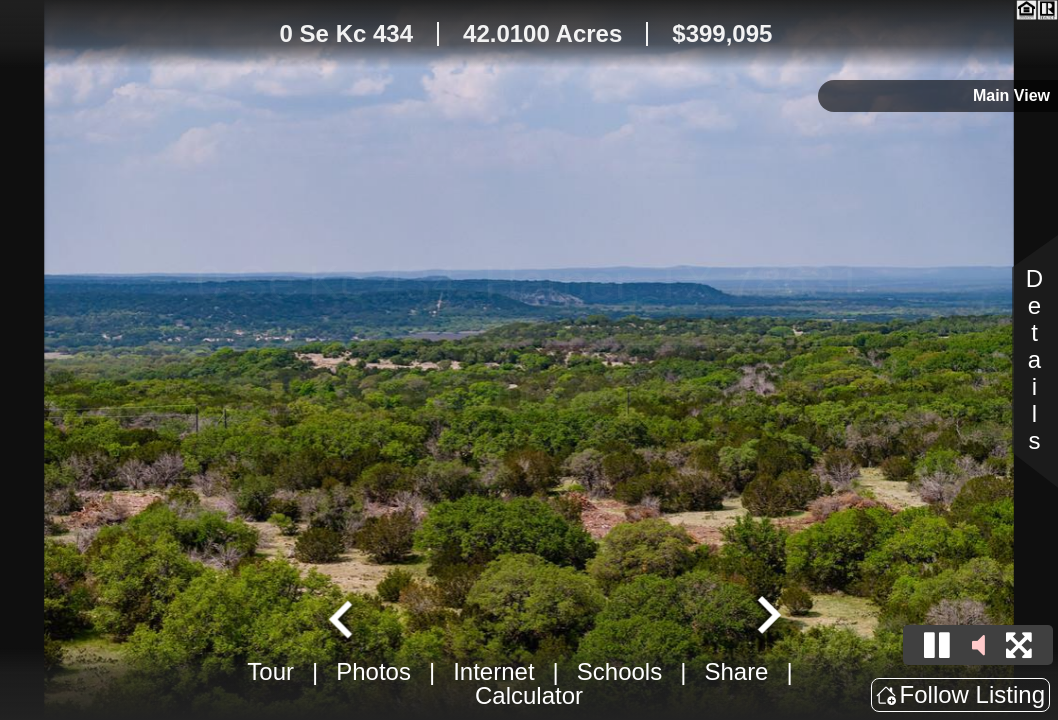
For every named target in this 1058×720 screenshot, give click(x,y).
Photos (373, 671)
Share (736, 671)
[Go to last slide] (343, 617)
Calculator (529, 695)
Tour (270, 671)
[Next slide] (767, 617)
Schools (619, 671)
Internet (493, 671)
